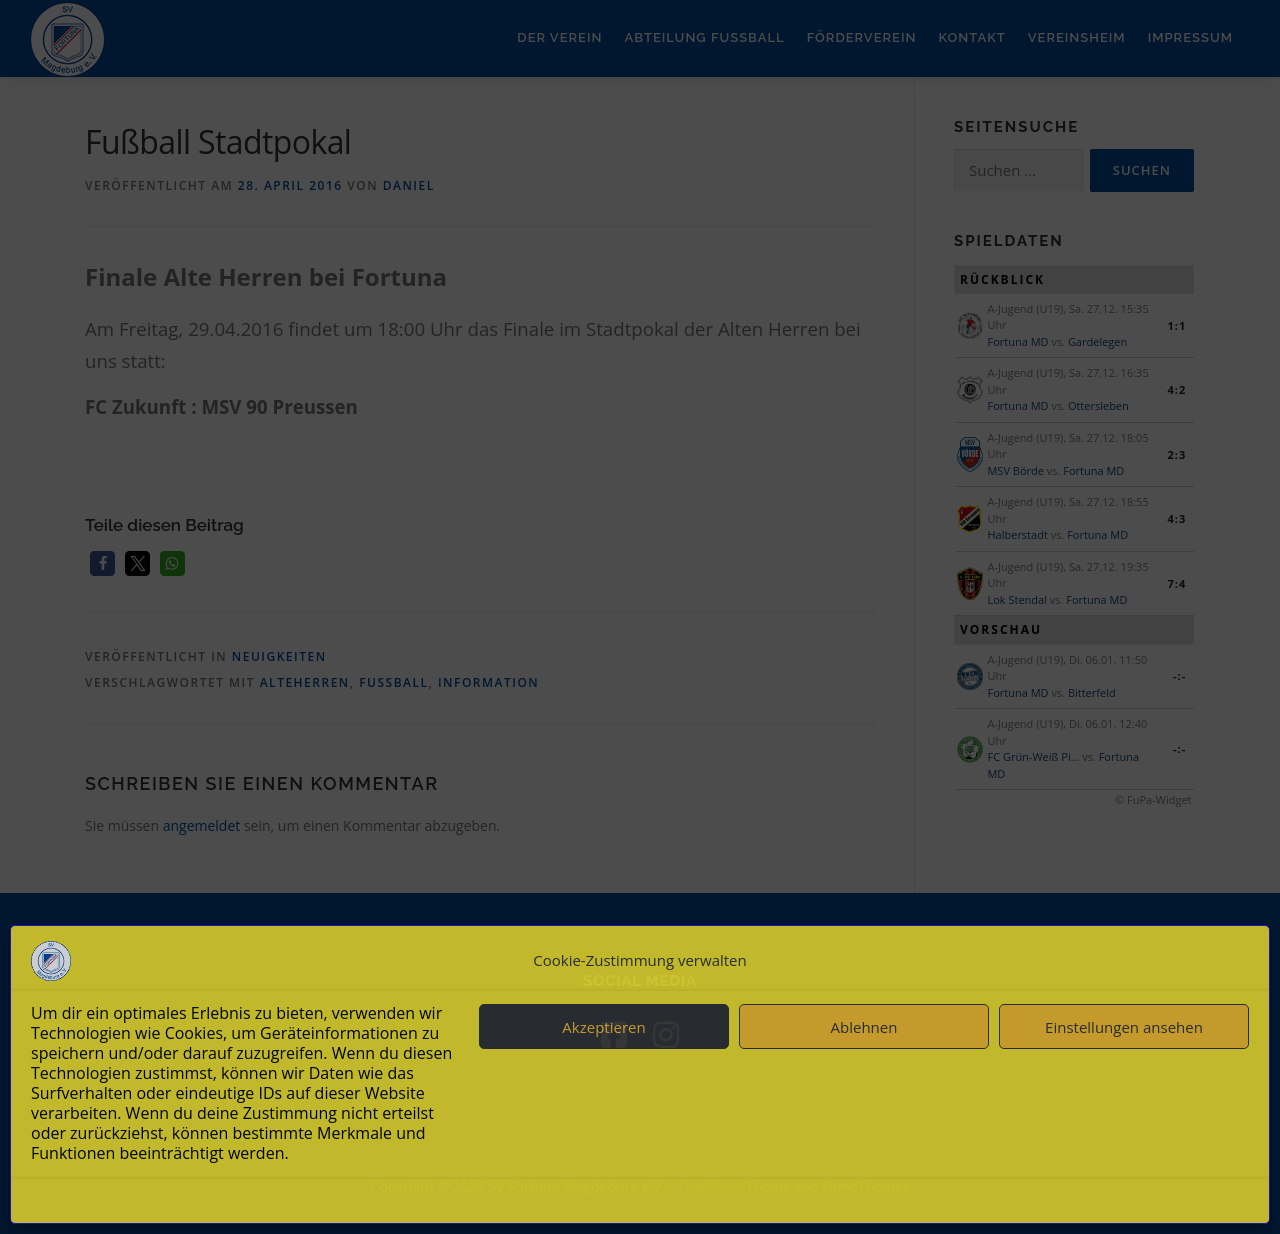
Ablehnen (864, 1027)
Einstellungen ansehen (1124, 1027)
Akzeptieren (603, 1027)
